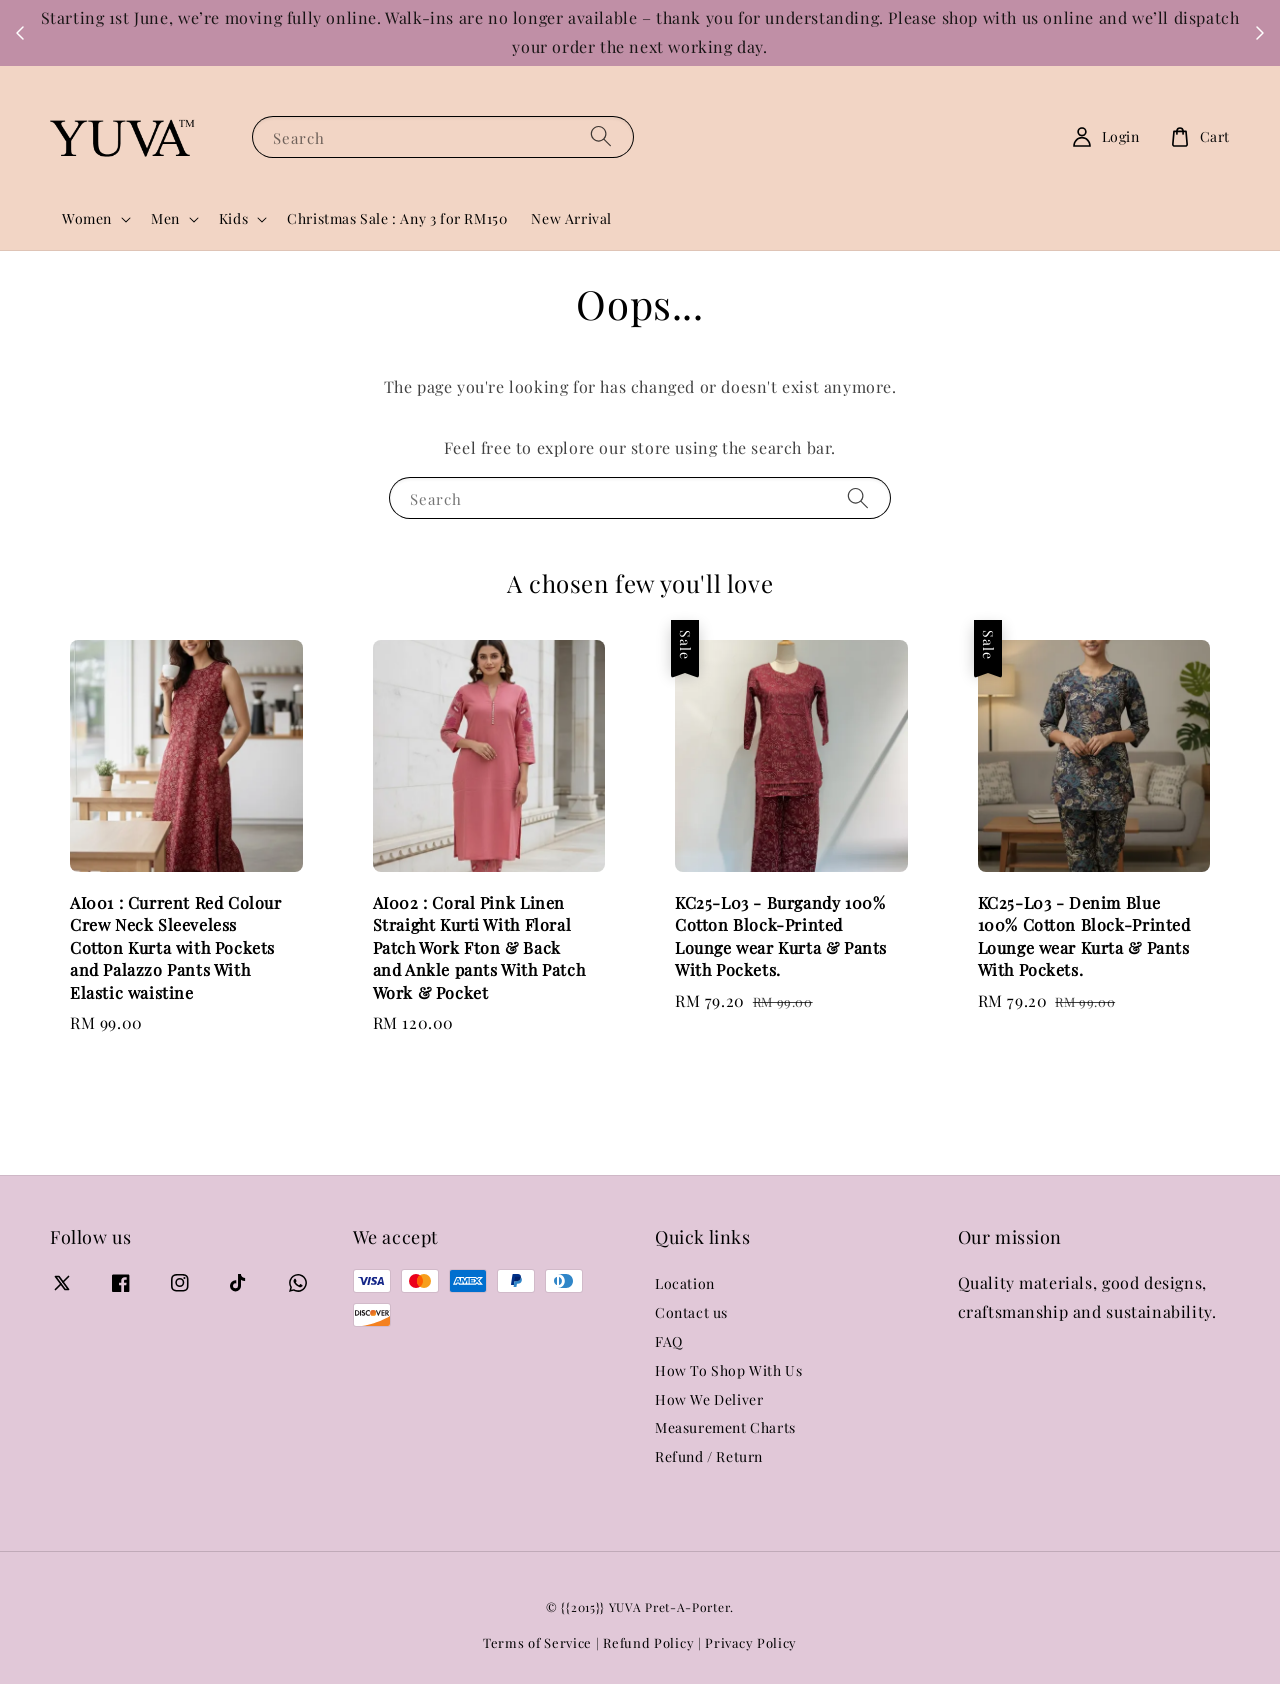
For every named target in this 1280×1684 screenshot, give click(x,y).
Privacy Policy (751, 1642)
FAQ (669, 1341)
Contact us (691, 1312)
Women (87, 219)
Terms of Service (537, 1642)
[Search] (601, 136)
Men (165, 219)
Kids (233, 219)
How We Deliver (709, 1399)
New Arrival (571, 218)
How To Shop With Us (728, 1370)
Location (685, 1284)
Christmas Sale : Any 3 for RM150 (397, 218)
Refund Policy (648, 1642)
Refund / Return (709, 1456)
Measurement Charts (725, 1427)
